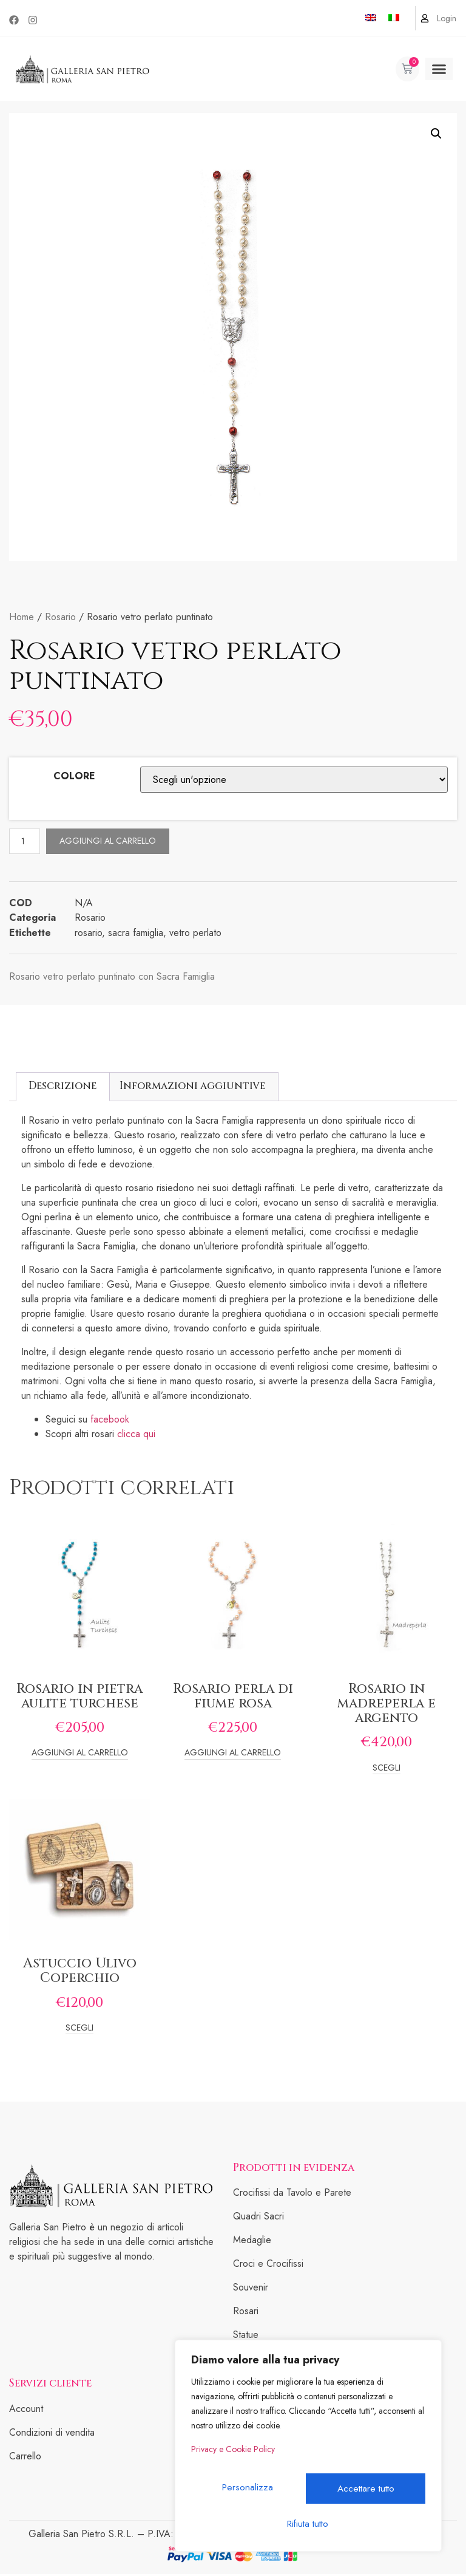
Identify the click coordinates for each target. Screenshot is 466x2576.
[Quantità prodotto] (26, 842)
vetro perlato (195, 934)
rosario (88, 934)
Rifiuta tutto (366, 2492)
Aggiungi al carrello (112, 842)
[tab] (63, 1088)
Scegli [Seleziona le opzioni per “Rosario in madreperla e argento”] (386, 1770)
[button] (439, 69)
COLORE (74, 776)
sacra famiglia (135, 934)
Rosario (60, 617)
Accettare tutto (308, 2523)
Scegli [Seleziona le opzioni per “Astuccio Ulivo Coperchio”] (79, 2030)
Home (21, 617)
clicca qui (137, 1436)
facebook (109, 1421)
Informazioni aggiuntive (192, 1088)
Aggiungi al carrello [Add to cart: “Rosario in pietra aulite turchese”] (80, 1755)
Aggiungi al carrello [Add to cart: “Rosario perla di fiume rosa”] (232, 1755)
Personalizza (249, 2492)
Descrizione (62, 1088)
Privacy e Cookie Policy (233, 2460)
